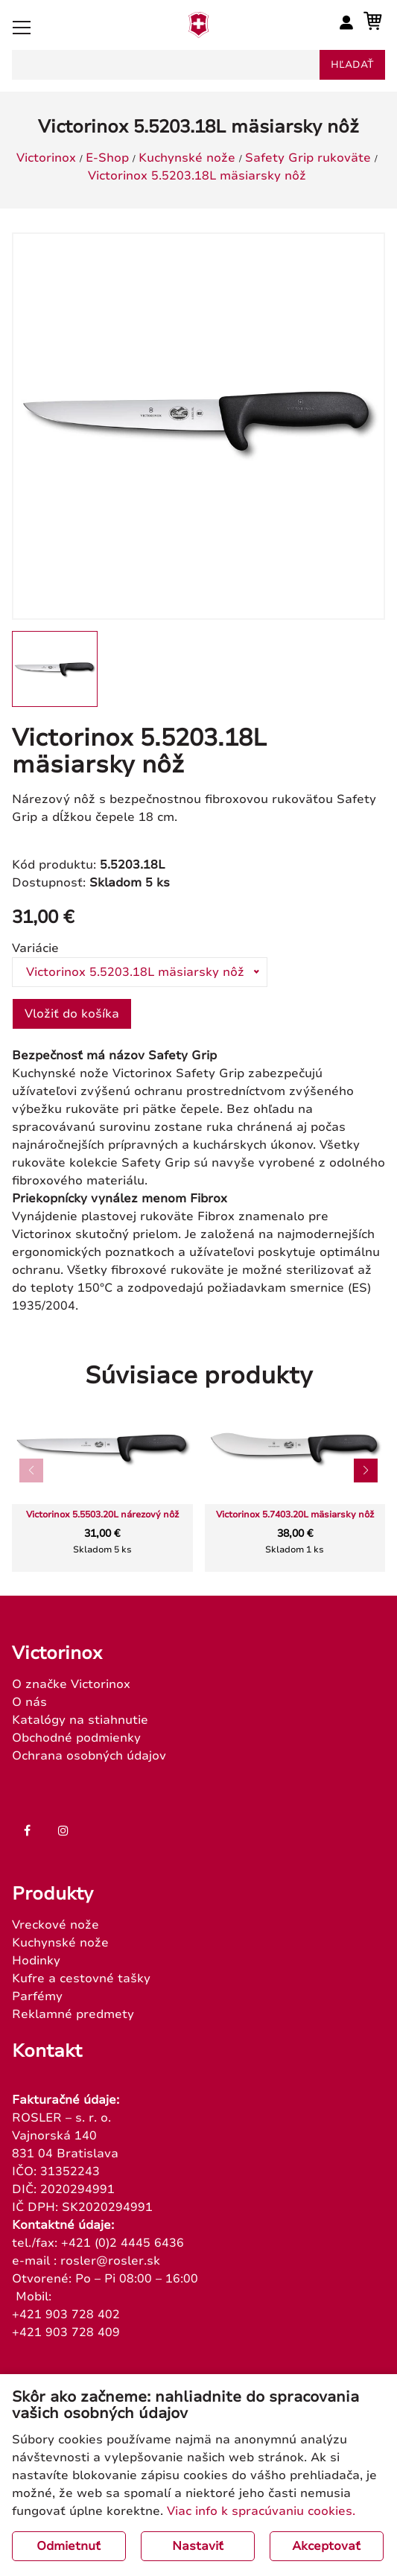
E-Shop (107, 158)
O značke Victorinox (71, 1684)
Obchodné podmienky (76, 1738)
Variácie (35, 948)
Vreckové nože (55, 1925)
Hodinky (36, 1960)
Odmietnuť (68, 2546)
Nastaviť (197, 2546)
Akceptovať (326, 2546)
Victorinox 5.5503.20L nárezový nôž (102, 1515)
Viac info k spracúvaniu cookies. (261, 2511)
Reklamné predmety (73, 2014)
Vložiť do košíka (72, 1014)
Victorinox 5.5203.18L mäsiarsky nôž (197, 176)
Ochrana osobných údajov (89, 1756)
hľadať (352, 65)
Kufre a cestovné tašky (81, 1978)
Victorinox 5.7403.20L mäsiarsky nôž (295, 1515)
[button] (366, 1470)
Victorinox (46, 158)
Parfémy (37, 1996)
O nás (29, 1702)
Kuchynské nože (187, 158)
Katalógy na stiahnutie (80, 1720)
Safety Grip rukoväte (308, 158)
